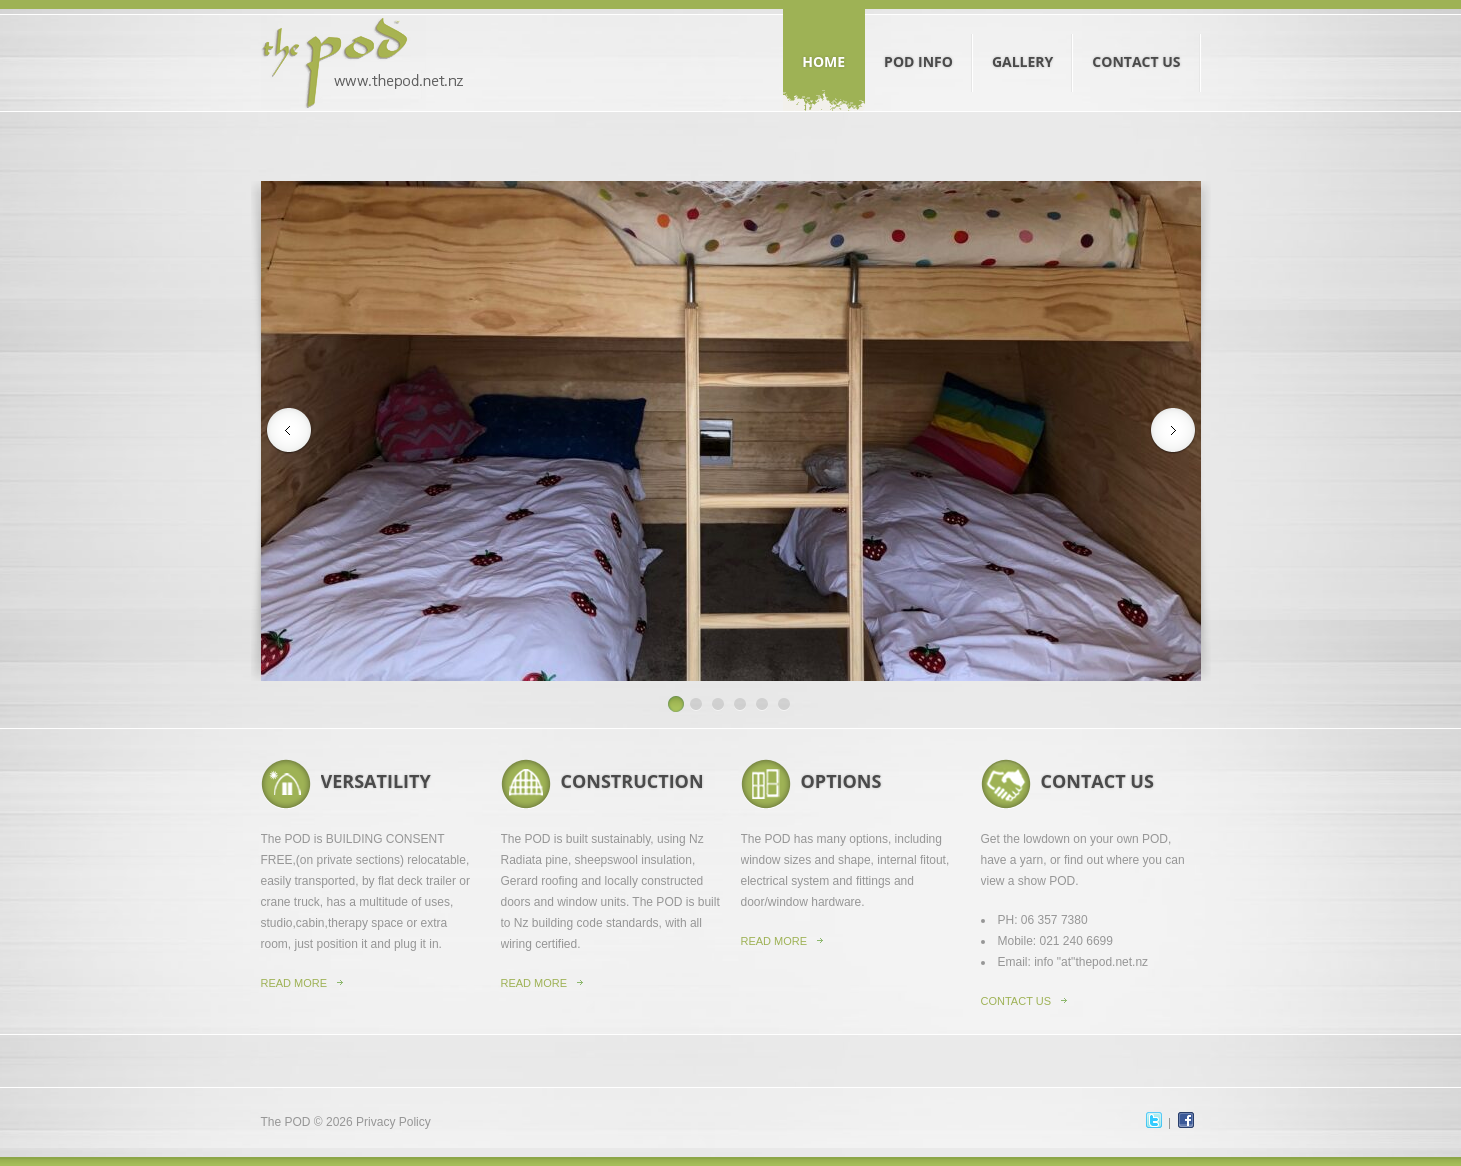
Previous (289, 431)
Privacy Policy (393, 1122)
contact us (1016, 1001)
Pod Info (919, 43)
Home (824, 43)
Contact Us (1136, 43)
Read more (294, 983)
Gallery (1023, 43)
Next (1173, 431)
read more (534, 983)
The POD (286, 1122)
